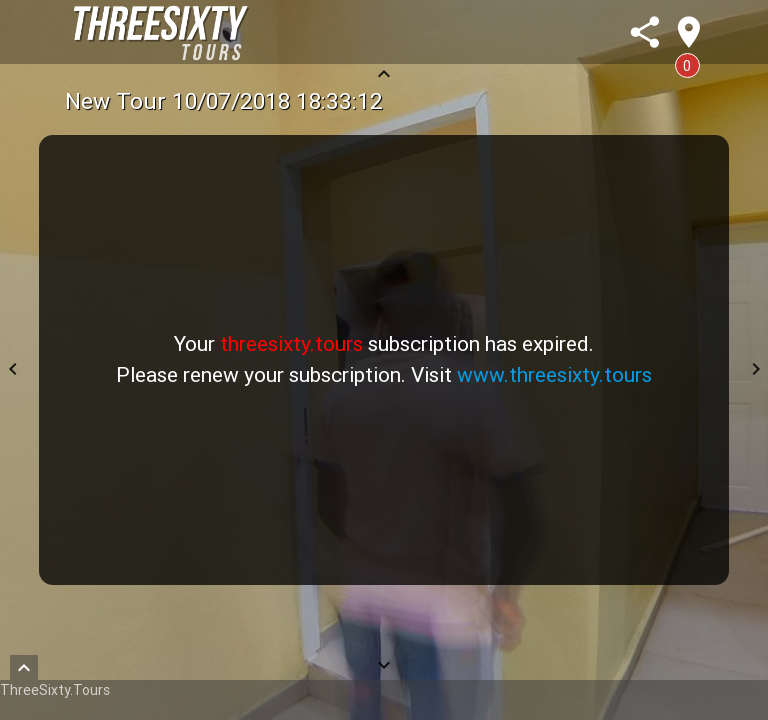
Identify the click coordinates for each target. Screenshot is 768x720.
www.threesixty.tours (554, 375)
